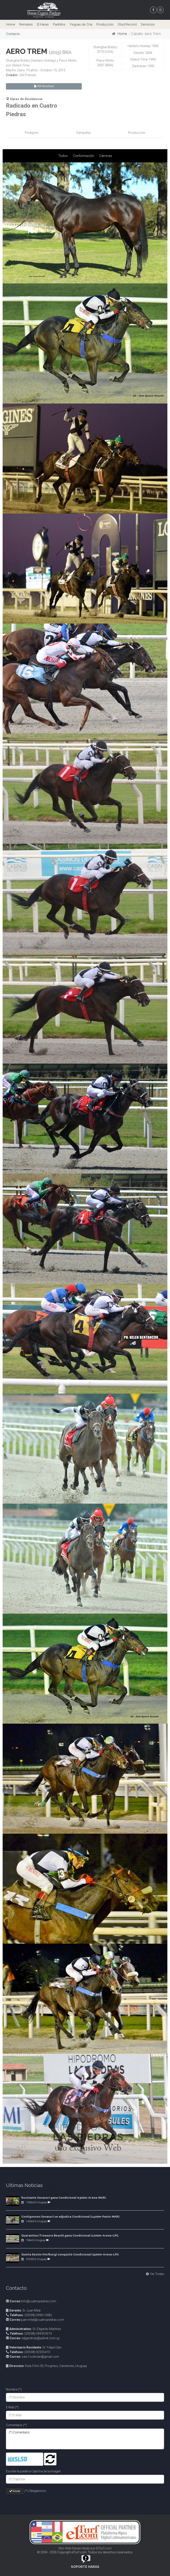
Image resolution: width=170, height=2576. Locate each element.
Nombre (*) (14, 2389)
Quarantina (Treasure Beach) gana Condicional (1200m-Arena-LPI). (70, 2235)
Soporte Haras (85, 2566)
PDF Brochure (44, 86)
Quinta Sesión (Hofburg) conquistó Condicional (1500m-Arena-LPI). (70, 2254)
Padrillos (59, 24)
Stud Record (127, 24)
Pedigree (31, 133)
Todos (63, 155)
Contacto (13, 34)
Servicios (148, 24)
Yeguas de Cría (81, 24)
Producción (105, 24)
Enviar (14, 2490)
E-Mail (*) (12, 2407)
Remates (26, 24)
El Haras (43, 24)
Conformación (83, 155)
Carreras (105, 155)
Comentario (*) (16, 2424)
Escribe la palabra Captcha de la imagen (33, 2471)
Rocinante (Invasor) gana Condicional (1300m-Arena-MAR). (64, 2197)
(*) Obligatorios (35, 2490)
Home (10, 24)
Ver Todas (154, 2273)
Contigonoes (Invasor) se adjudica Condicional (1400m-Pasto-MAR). (70, 2216)
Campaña (83, 133)
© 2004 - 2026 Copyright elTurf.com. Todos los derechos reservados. (85, 2552)
